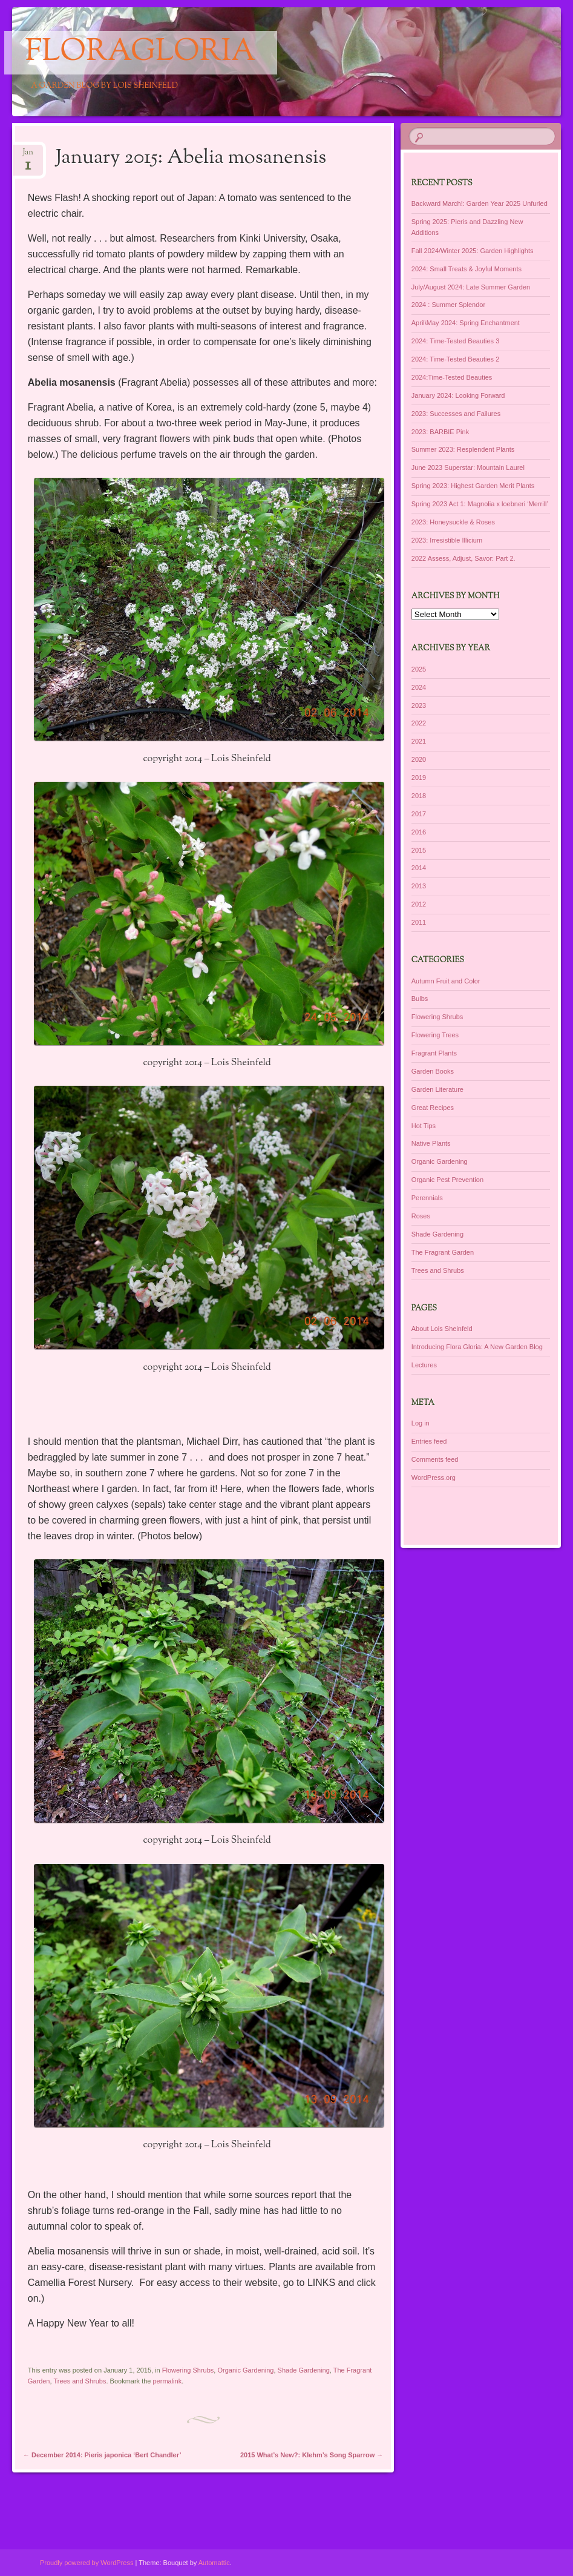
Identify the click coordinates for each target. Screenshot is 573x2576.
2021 (418, 741)
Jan (27, 156)
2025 (418, 669)
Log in (420, 1423)
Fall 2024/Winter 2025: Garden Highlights (472, 250)
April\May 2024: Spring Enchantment (465, 322)
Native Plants (431, 1143)
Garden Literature (437, 1089)
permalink (167, 2381)
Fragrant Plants (434, 1053)
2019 (418, 777)
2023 (418, 705)
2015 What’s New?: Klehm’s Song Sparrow (311, 2455)
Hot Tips (423, 1125)
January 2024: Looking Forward (458, 395)
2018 (418, 795)
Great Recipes (432, 1107)
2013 (418, 886)
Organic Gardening (245, 2370)
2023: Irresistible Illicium (446, 540)
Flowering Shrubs (188, 2370)
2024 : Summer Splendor (448, 304)
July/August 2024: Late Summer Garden (470, 287)
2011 (418, 922)
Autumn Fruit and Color (445, 981)
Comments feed (435, 1459)
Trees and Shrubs (79, 2381)
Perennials (427, 1197)
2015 (418, 850)
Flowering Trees (435, 1035)
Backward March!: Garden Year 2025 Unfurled (479, 203)
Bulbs (419, 998)
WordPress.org (433, 1477)
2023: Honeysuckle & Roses (453, 522)
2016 (418, 832)
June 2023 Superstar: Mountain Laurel (468, 467)
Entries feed (429, 1441)
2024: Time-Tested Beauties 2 (455, 359)
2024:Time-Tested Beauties (452, 377)
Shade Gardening (304, 2370)
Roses (420, 1216)
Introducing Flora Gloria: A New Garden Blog (477, 1346)
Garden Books (432, 1071)
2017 (418, 813)
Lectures (424, 1365)
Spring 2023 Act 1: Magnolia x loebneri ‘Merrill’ (479, 503)
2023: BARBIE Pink (440, 431)
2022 (418, 723)
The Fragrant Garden (442, 1252)
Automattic (214, 2562)
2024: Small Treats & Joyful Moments (466, 268)
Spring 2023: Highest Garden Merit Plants (473, 485)
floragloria (140, 52)
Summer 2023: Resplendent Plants (463, 449)
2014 (418, 867)
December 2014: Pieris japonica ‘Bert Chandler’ (102, 2455)
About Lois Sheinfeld (442, 1328)
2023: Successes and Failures (455, 413)
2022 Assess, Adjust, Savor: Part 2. (463, 558)
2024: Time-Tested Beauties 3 (455, 341)
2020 (418, 759)
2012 (418, 904)
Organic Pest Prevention (447, 1179)
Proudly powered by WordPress (86, 2562)
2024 (418, 687)
